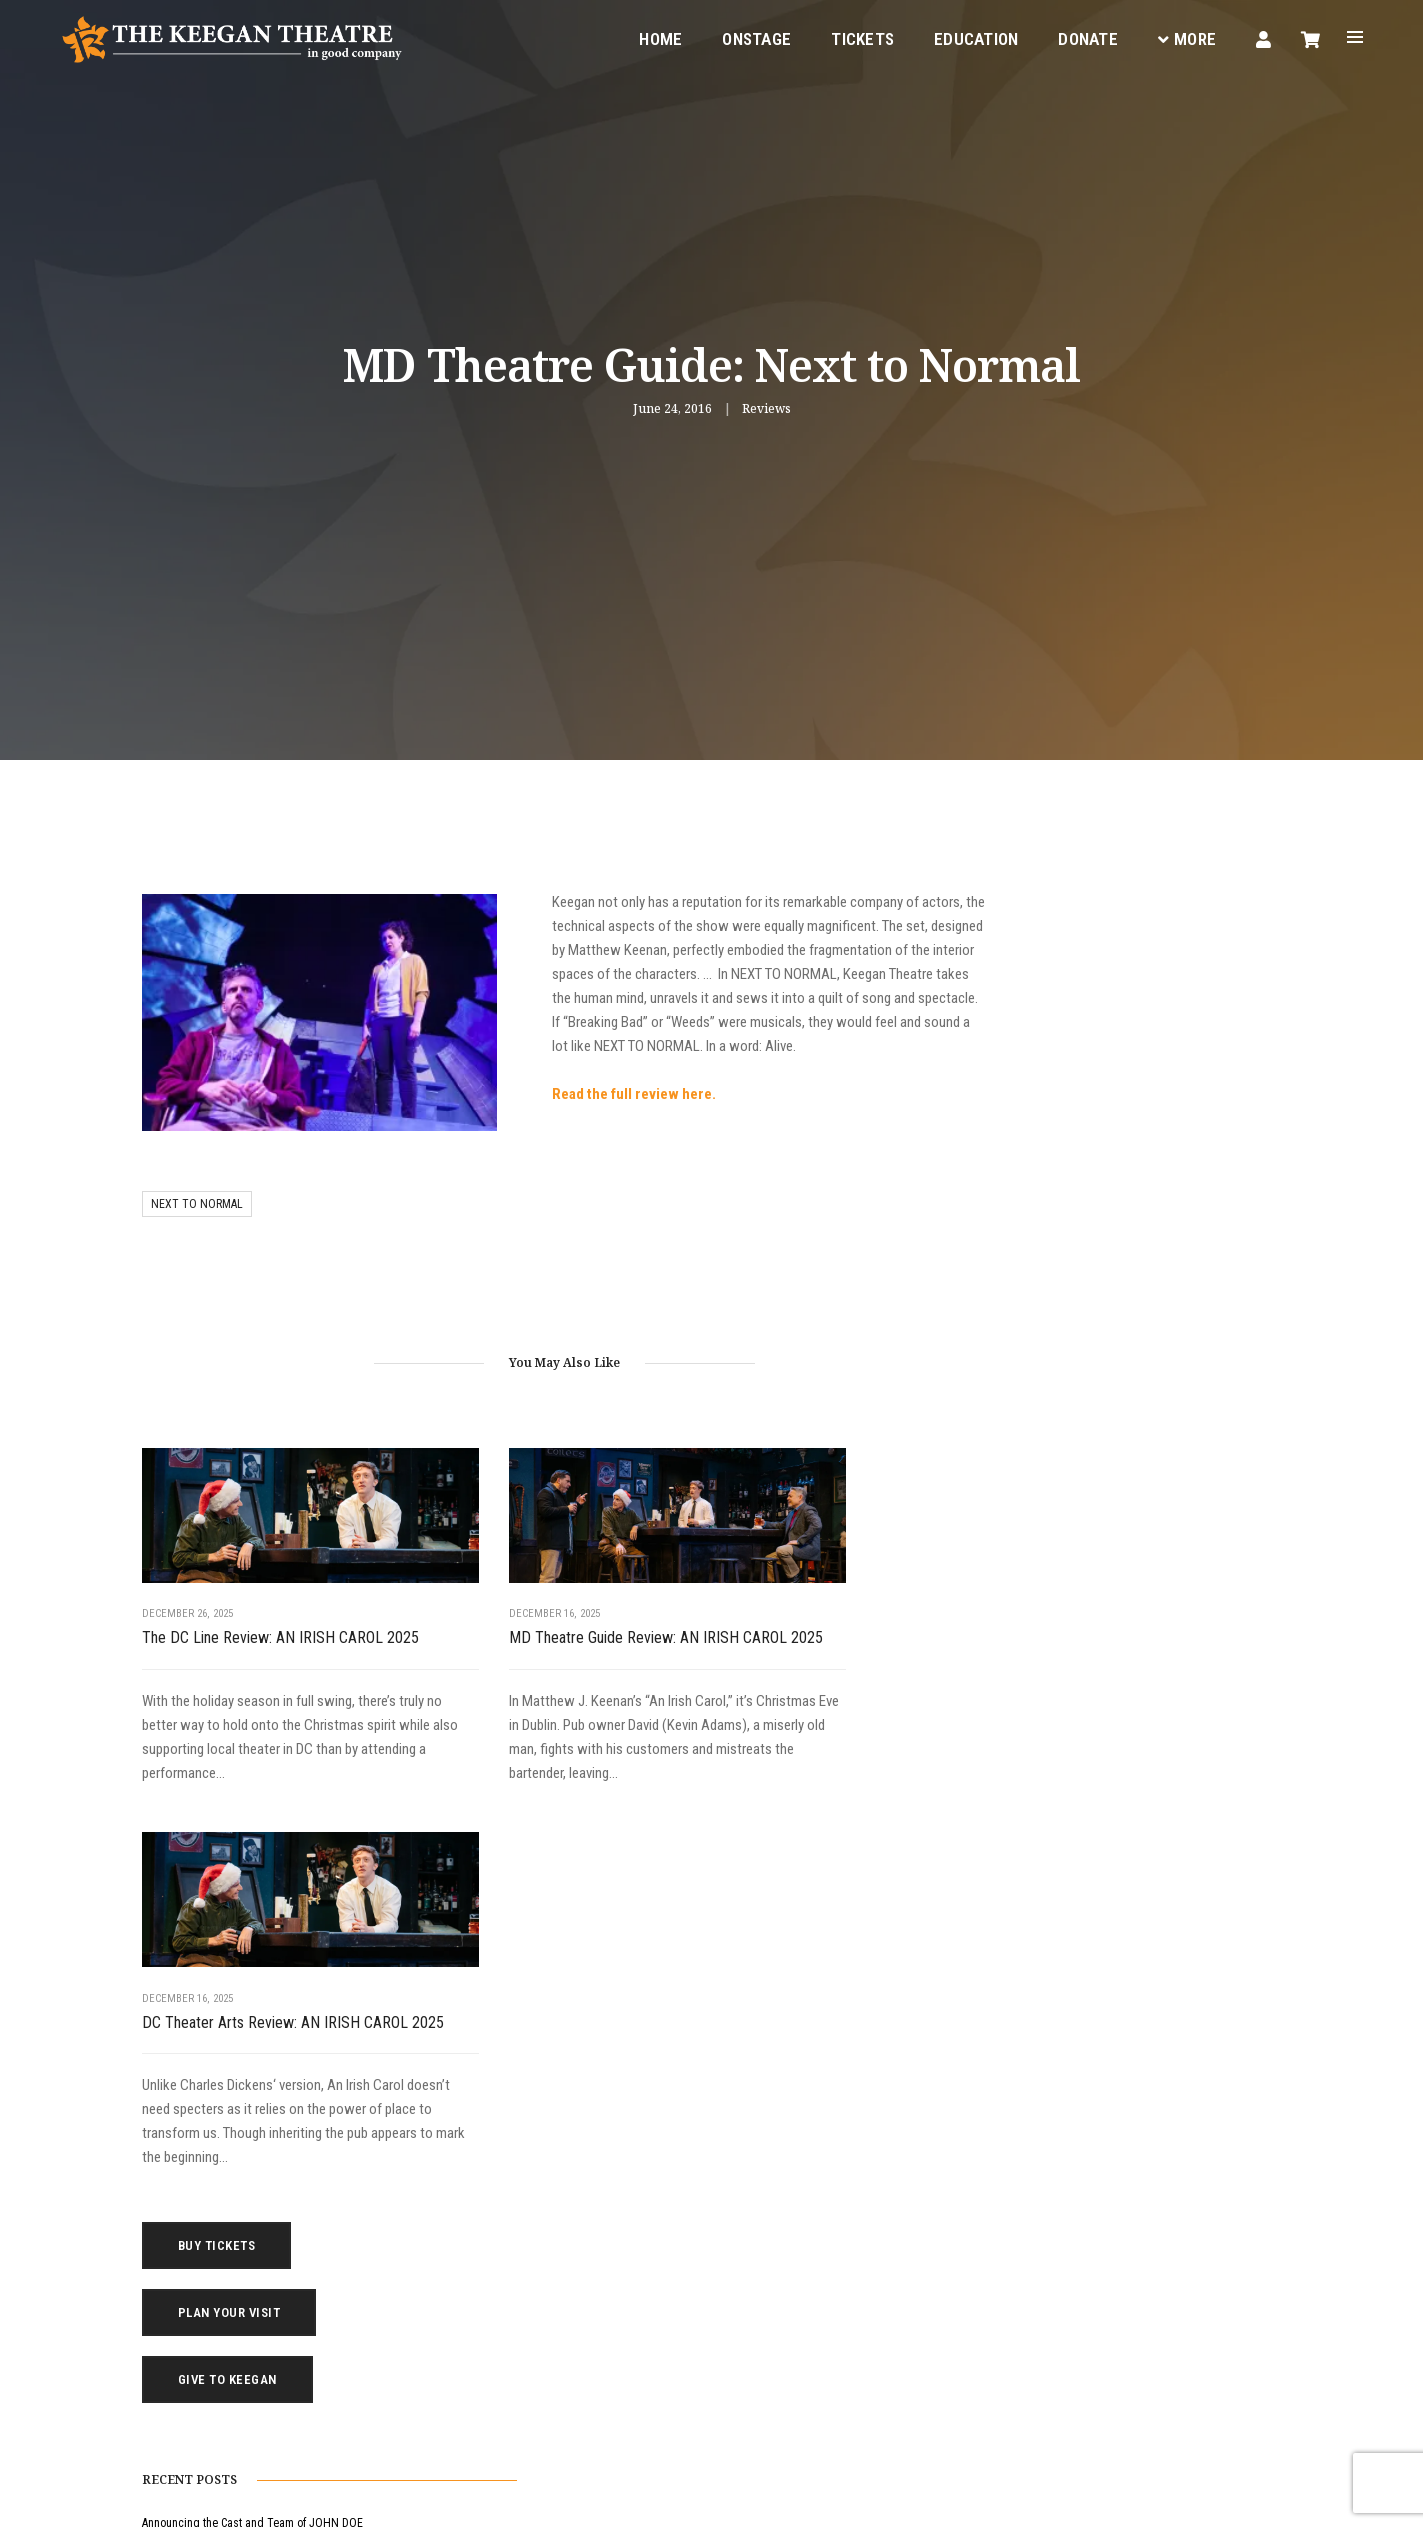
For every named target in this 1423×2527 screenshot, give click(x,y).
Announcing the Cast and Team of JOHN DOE (1129, 1195)
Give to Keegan (1104, 1047)
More (1180, 36)
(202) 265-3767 (344, 2331)
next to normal (197, 1185)
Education (969, 36)
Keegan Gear (762, 2210)
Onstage (749, 36)
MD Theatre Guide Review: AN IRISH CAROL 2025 (534, 1608)
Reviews (766, 409)
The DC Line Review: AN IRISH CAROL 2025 (262, 1608)
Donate (1081, 36)
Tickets (855, 36)
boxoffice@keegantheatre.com (384, 2307)
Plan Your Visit (1106, 980)
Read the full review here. (564, 1095)
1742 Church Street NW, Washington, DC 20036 (449, 2283)
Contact (750, 2258)
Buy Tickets (1094, 913)
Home (653, 36)
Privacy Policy (298, 2497)
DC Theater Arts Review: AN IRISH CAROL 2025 (805, 1608)
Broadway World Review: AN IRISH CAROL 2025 (1133, 1359)
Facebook (477, 2380)
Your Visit (753, 2186)
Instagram (562, 2380)
